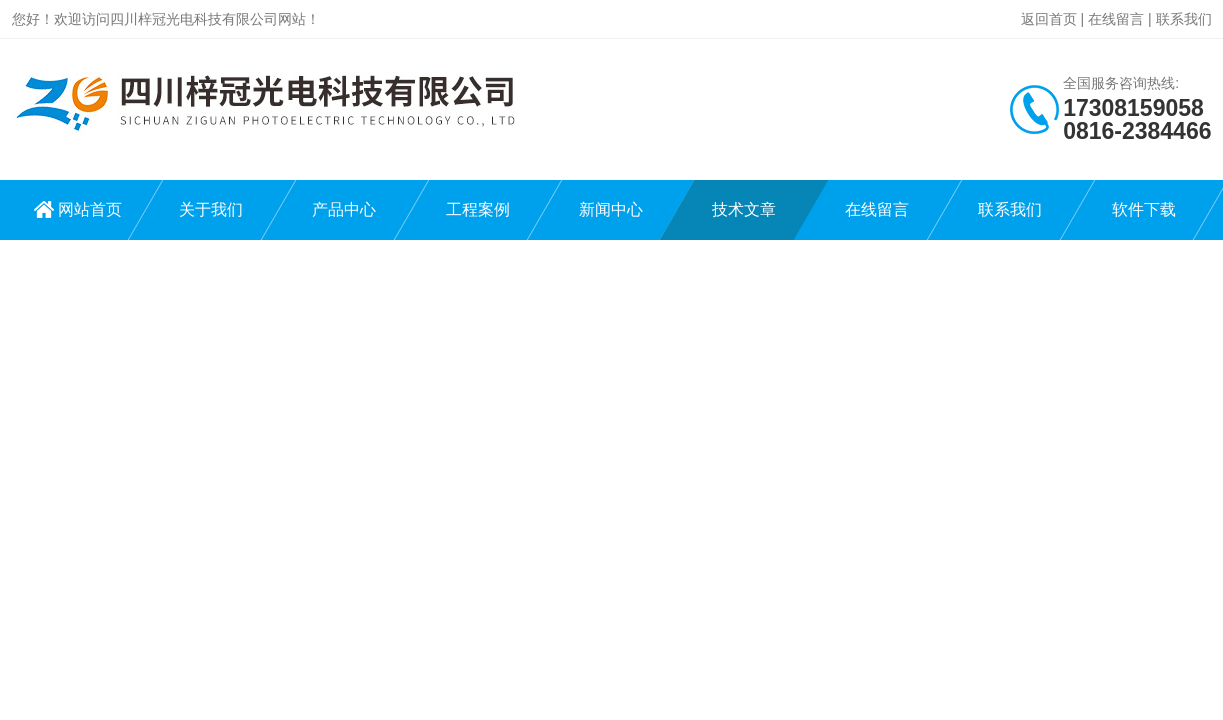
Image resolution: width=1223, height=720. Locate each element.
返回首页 (1049, 19)
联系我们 (1184, 19)
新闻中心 (611, 209)
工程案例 (478, 209)
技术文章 (744, 209)
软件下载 (1144, 209)
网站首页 (90, 209)
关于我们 (211, 209)
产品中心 (344, 209)
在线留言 (1116, 19)
